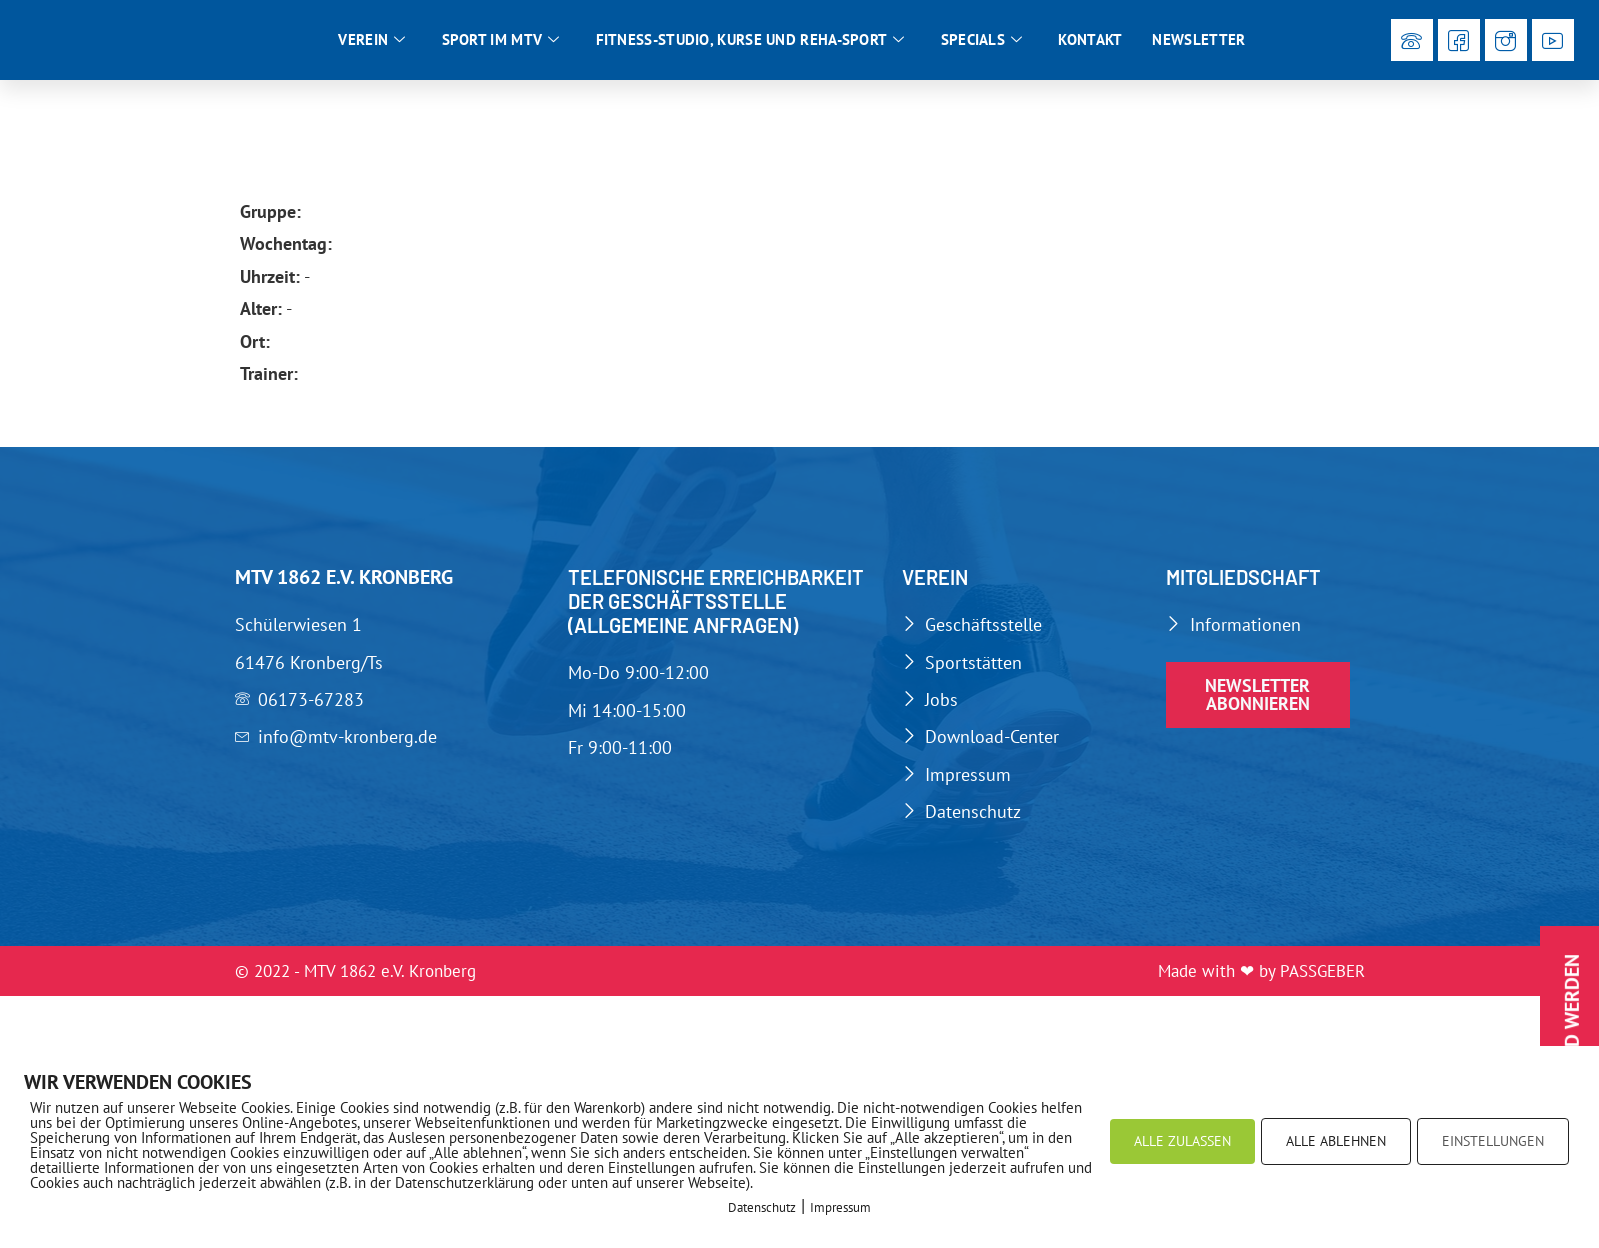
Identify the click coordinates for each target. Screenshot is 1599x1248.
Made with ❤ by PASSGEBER (1261, 977)
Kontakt (1090, 42)
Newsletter (1198, 42)
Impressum (840, 1207)
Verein (371, 43)
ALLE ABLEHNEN (1336, 1141)
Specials (982, 43)
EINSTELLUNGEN (1493, 1141)
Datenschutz (762, 1207)
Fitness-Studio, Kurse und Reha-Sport (750, 43)
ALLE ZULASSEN (1182, 1141)
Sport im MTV (501, 43)
